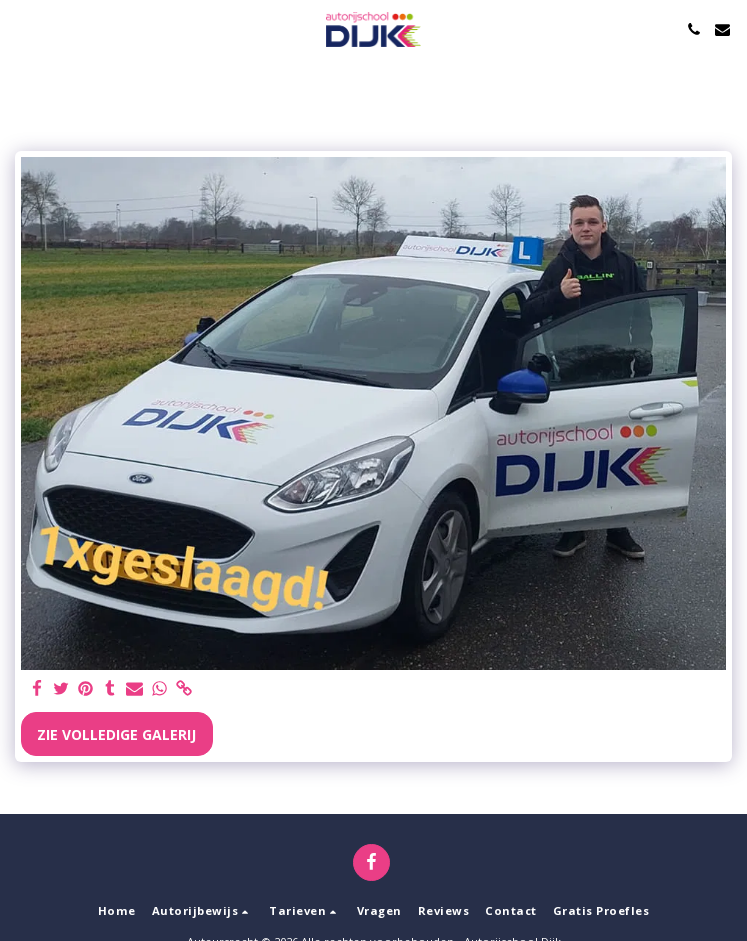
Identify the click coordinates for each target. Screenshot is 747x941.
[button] (22, 28)
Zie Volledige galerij (116, 734)
